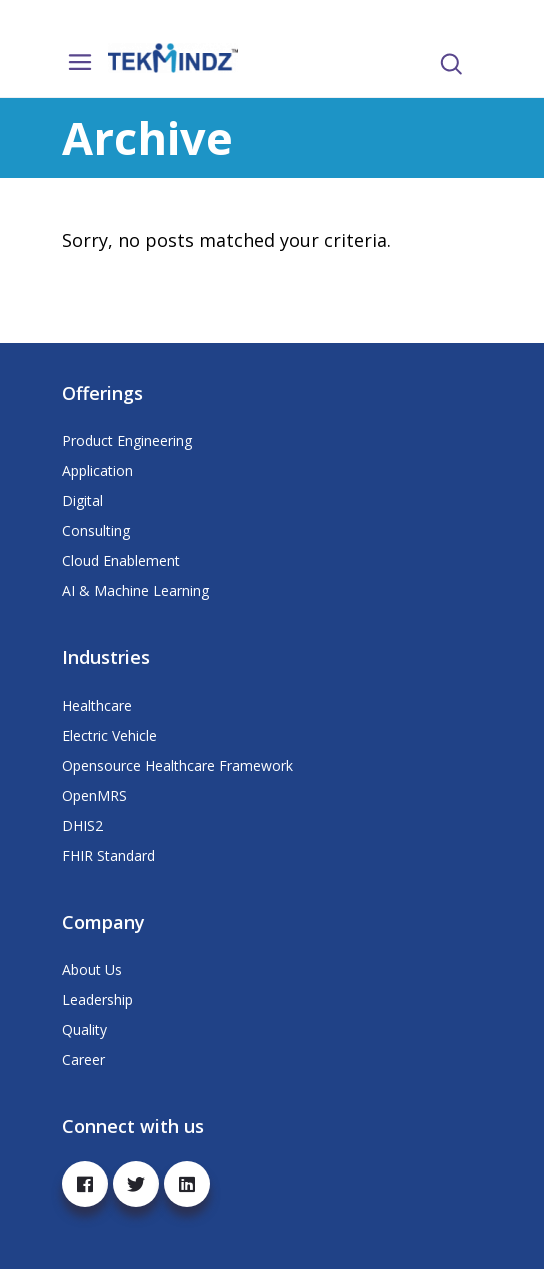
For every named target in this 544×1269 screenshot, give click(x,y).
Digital (82, 500)
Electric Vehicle (109, 735)
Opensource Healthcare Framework (177, 765)
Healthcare (97, 705)
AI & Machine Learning (135, 590)
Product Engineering (127, 440)
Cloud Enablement (121, 560)
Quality (84, 1029)
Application (97, 470)
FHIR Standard (108, 855)
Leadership (97, 999)
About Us (92, 969)
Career (83, 1059)
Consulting (96, 530)
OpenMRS (94, 795)
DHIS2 (82, 825)
